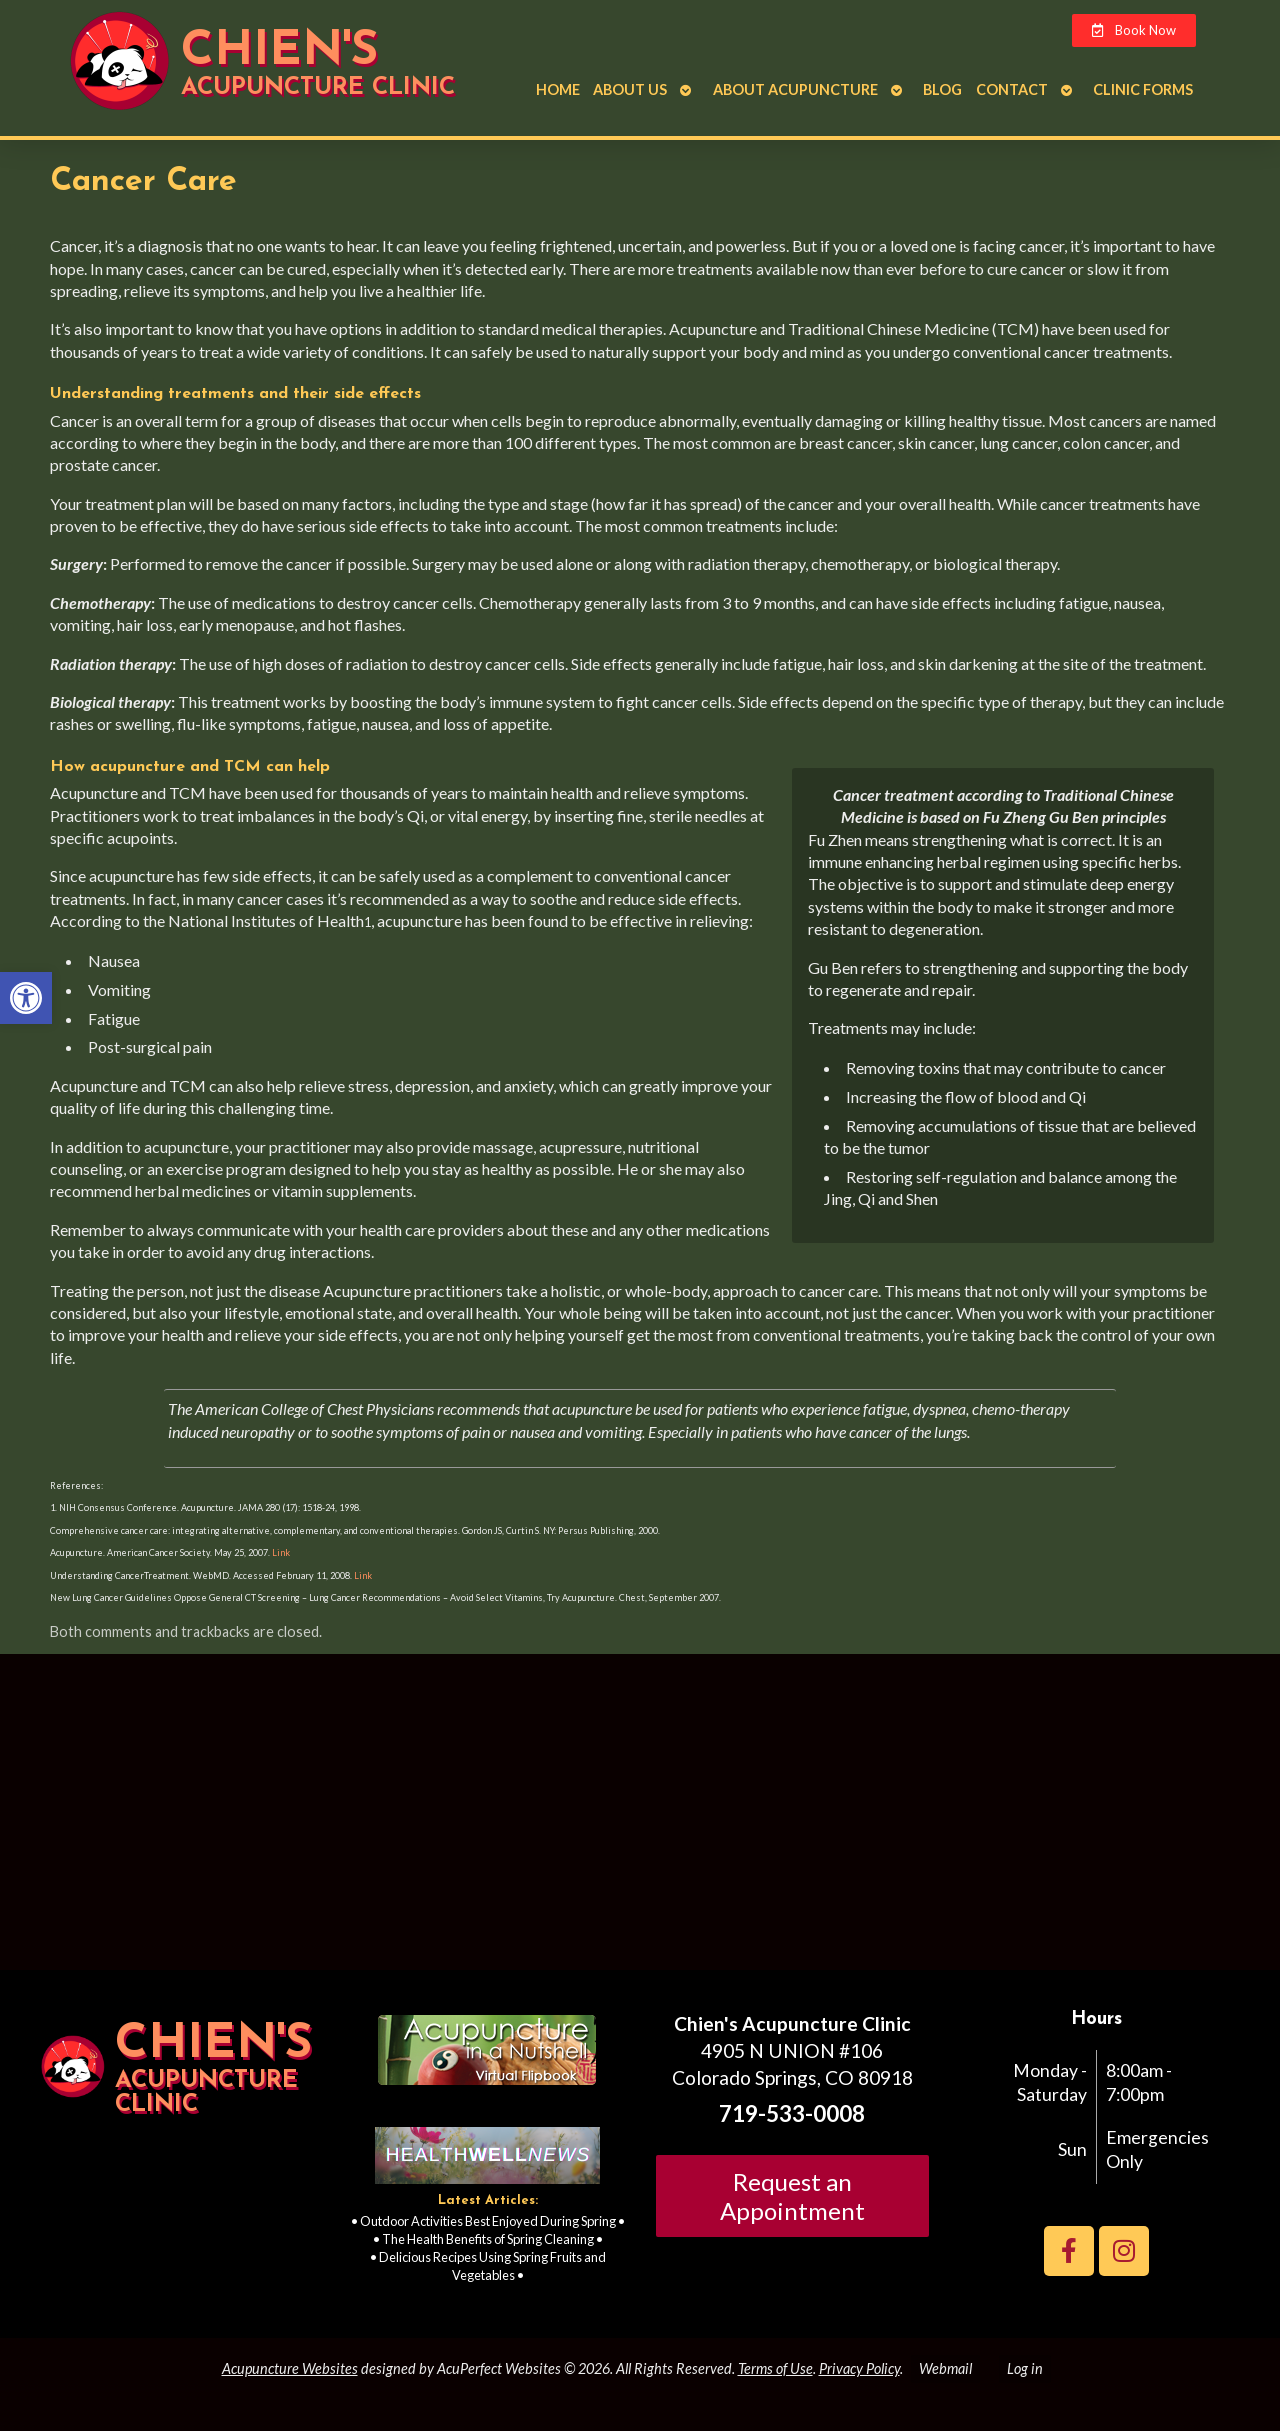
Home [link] (558, 89)
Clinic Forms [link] (1143, 89)
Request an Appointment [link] (792, 2196)
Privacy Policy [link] (859, 2368)
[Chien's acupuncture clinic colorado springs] (640, 1820)
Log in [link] (1025, 2368)
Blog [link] (942, 89)
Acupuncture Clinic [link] (318, 88)
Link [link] (280, 1552)
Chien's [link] (279, 52)
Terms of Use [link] (775, 2368)
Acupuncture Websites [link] (290, 2368)
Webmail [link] (945, 2368)
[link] (26, 998)
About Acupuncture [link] (795, 89)
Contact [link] (1012, 89)
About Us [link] (630, 89)
